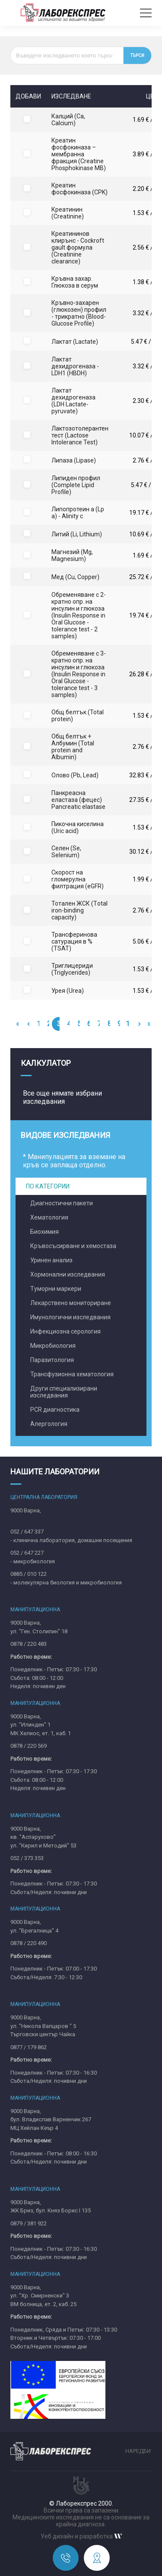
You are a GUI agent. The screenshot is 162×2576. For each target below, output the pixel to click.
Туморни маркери (55, 1288)
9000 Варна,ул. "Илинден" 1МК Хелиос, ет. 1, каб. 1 (40, 1724)
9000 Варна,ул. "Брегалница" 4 (34, 1926)
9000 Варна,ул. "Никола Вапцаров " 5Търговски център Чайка (43, 2025)
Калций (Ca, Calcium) (68, 120)
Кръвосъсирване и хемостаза (73, 1245)
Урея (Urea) (67, 990)
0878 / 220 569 (28, 1746)
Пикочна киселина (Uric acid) (77, 827)
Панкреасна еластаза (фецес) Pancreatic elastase (78, 799)
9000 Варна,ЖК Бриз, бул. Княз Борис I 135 (50, 2206)
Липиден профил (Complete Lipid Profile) (75, 485)
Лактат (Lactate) (74, 341)
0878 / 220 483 (28, 1644)
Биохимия (44, 1231)
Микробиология (53, 1345)
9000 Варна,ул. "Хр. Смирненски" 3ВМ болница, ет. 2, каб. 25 (43, 2295)
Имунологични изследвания (70, 1317)
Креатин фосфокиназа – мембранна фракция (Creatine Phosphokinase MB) (78, 154)
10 (129, 1024)
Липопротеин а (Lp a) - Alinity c (77, 513)
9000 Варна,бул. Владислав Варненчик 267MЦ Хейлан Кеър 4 (50, 2119)
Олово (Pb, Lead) (74, 775)
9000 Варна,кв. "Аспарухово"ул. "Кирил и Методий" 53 (43, 1837)
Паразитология (52, 1359)
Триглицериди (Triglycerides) (72, 969)
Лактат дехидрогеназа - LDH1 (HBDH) (75, 366)
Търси (137, 55)
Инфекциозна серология (65, 1331)
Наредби (138, 2451)
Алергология (48, 1423)
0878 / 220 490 (28, 1943)
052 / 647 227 (27, 1552)
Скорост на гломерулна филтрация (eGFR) (77, 879)
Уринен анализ (51, 1260)
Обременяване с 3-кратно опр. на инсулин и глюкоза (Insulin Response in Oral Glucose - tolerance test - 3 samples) (78, 674)
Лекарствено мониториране (70, 1302)
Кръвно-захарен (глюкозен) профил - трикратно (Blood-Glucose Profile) (78, 313)
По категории (48, 1186)
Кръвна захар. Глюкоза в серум (74, 282)
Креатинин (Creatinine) (67, 213)
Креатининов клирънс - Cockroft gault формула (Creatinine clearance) (77, 247)
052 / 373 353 (27, 1858)
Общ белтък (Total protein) (77, 715)
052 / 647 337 (27, 1531)
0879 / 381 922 (28, 2223)
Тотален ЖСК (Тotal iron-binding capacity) (79, 910)
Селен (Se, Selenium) (66, 852)
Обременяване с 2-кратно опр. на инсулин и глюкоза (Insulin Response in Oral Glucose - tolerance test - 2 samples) (78, 615)
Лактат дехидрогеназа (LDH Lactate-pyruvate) (73, 401)
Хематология (49, 1217)
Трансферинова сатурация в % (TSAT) (74, 941)
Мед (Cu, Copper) (75, 577)
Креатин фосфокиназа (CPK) (79, 189)
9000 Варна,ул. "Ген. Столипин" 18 (38, 1627)
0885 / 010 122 (28, 1574)
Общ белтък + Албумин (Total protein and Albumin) (72, 746)
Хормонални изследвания (67, 1274)
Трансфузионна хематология (72, 1374)
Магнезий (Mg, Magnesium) (72, 555)
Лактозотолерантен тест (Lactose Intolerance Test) (79, 435)
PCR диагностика (54, 1409)
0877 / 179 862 (28, 2047)
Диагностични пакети (61, 1203)
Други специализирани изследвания (63, 1392)
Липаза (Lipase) (73, 460)
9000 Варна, (25, 1510)
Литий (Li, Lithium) (76, 534)
